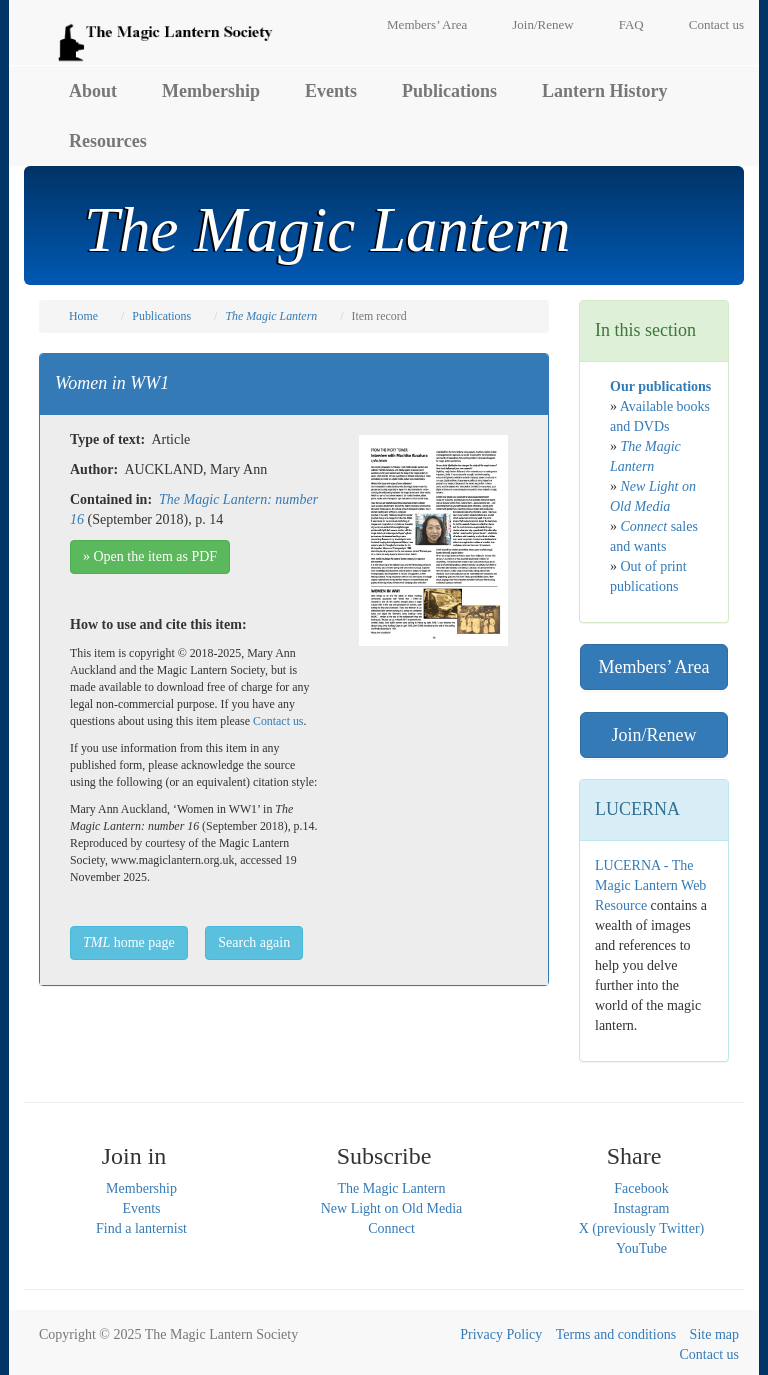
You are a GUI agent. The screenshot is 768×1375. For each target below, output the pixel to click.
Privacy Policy (501, 1334)
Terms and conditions (616, 1334)
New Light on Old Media (392, 1208)
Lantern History (605, 91)
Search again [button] (254, 942)
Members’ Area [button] (653, 667)
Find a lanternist (141, 1228)
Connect (391, 1228)
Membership (211, 91)
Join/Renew (542, 24)
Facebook (641, 1188)
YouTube (641, 1248)
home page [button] (129, 942)
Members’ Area (427, 24)
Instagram (642, 1208)
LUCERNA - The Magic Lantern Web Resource (650, 885)
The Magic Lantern (391, 1188)
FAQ (631, 24)
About (93, 91)
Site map (714, 1334)
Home (83, 316)
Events (331, 91)
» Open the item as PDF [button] (150, 556)
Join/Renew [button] (654, 735)
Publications (449, 91)
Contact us (716, 24)
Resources (108, 141)
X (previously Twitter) (642, 1228)
